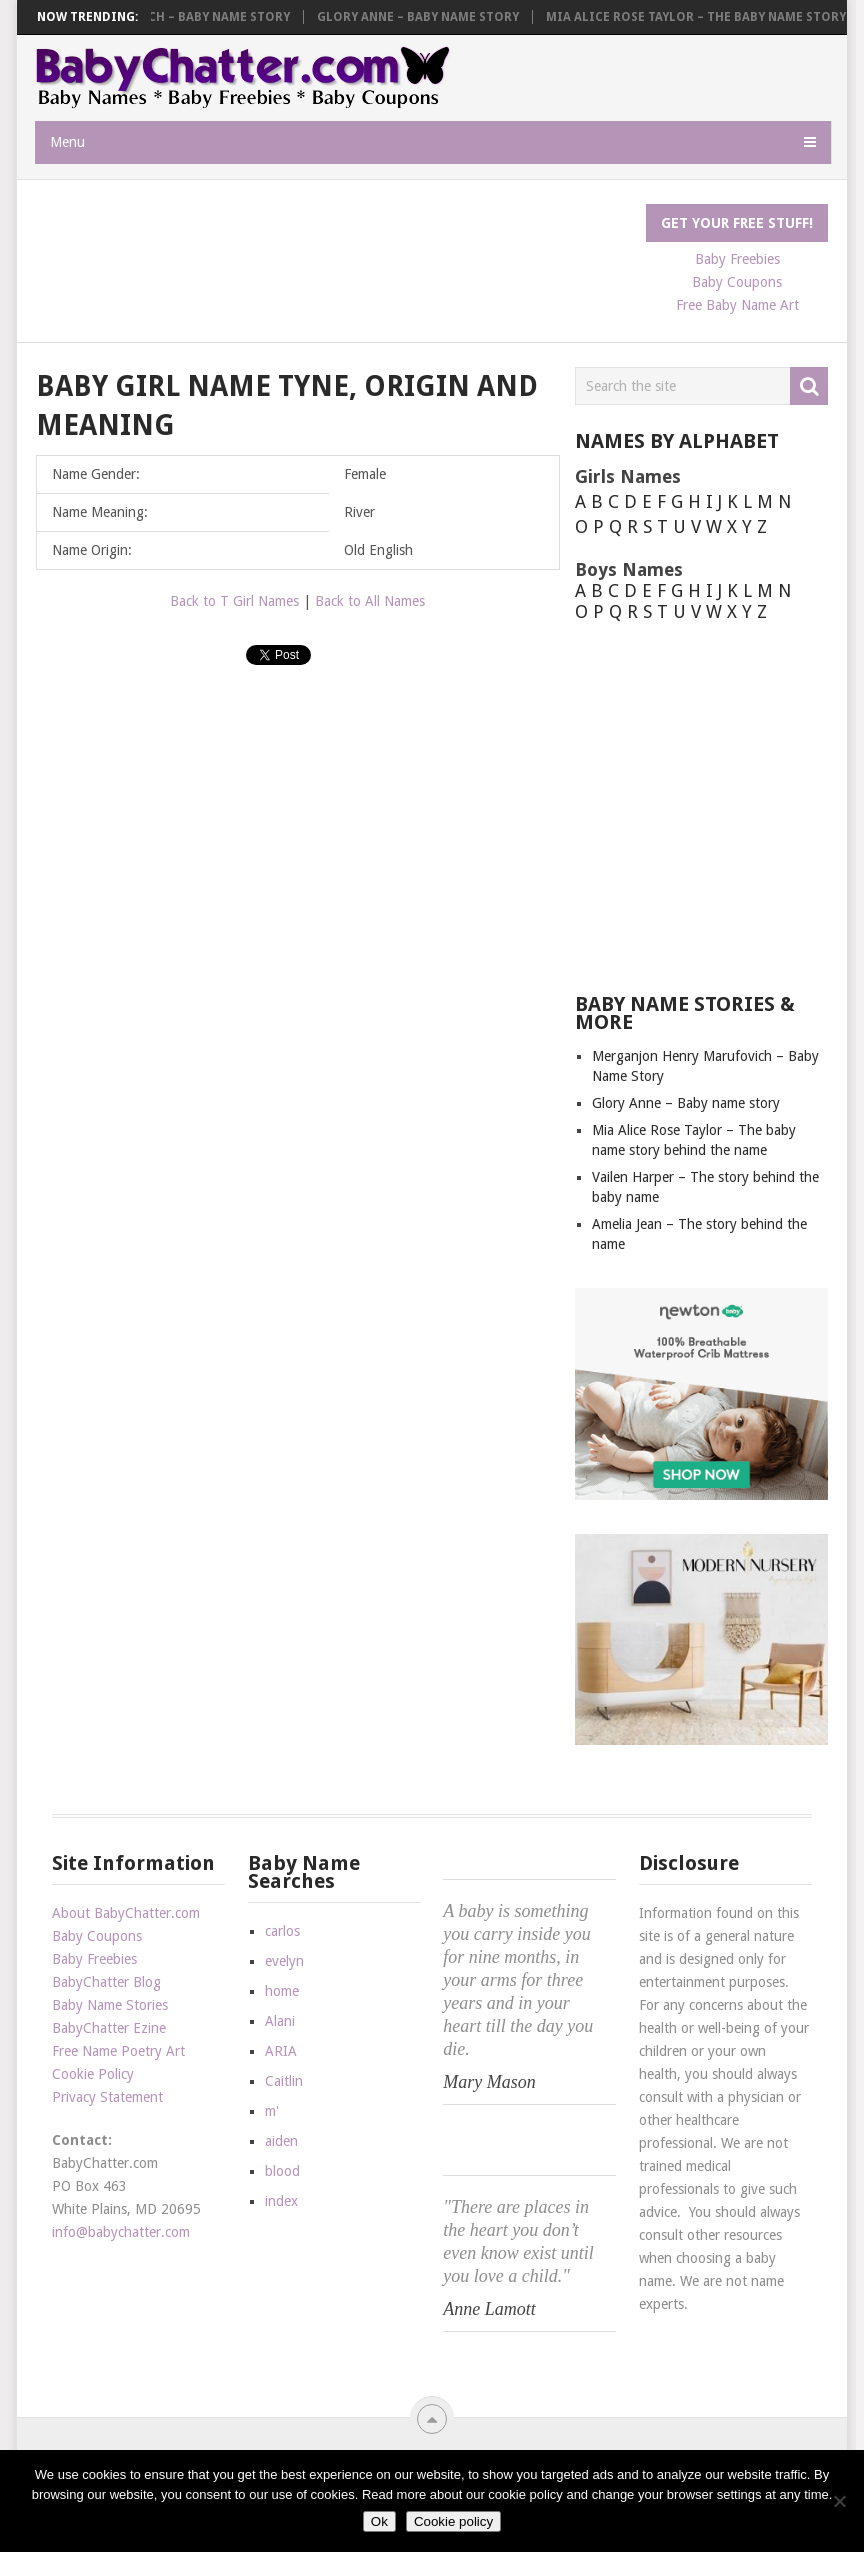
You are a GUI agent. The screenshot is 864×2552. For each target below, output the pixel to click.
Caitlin (284, 2081)
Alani (280, 2021)
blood (282, 2171)
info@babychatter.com (121, 2232)
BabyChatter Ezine (109, 2028)
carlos (282, 1931)
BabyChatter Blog (106, 1982)
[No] (839, 2501)
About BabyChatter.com (126, 1913)
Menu (67, 142)
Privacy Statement (107, 2097)
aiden (281, 2141)
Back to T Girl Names (234, 601)
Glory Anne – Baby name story (428, 17)
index (281, 2201)
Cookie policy (453, 2521)
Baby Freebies (94, 1959)
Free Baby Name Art (737, 305)
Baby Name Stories (110, 2005)
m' (272, 2111)
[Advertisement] (400, 249)
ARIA (281, 2051)
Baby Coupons (97, 1936)
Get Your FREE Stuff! (737, 223)
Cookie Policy (93, 2074)
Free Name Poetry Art (118, 2051)
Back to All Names (370, 601)
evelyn (284, 1961)
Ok (379, 2521)
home (282, 1991)
